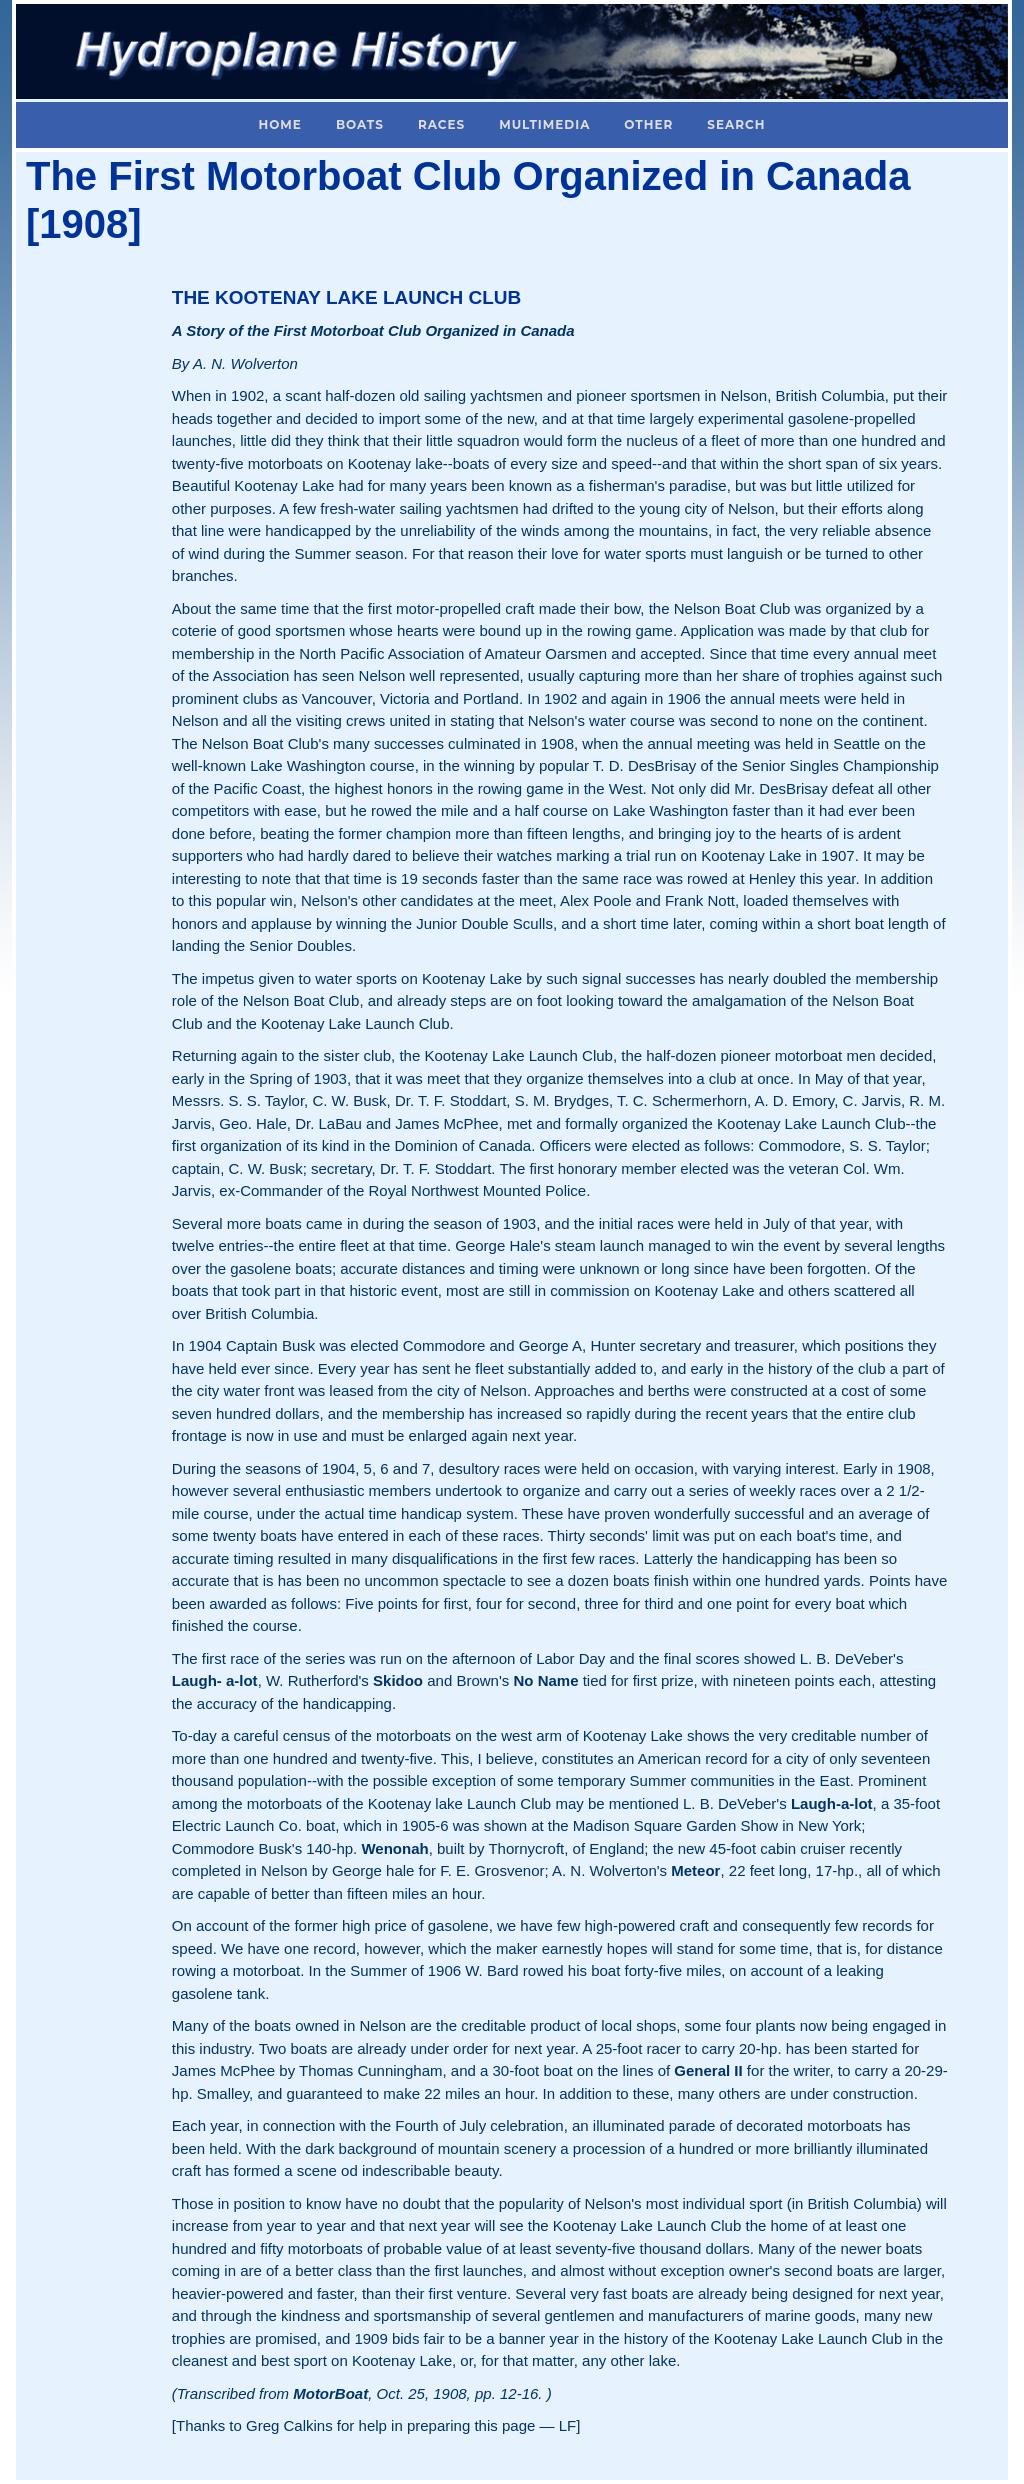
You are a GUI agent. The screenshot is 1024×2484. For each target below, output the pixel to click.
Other (648, 124)
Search (736, 124)
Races (441, 124)
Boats (360, 124)
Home (280, 124)
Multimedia (544, 124)
